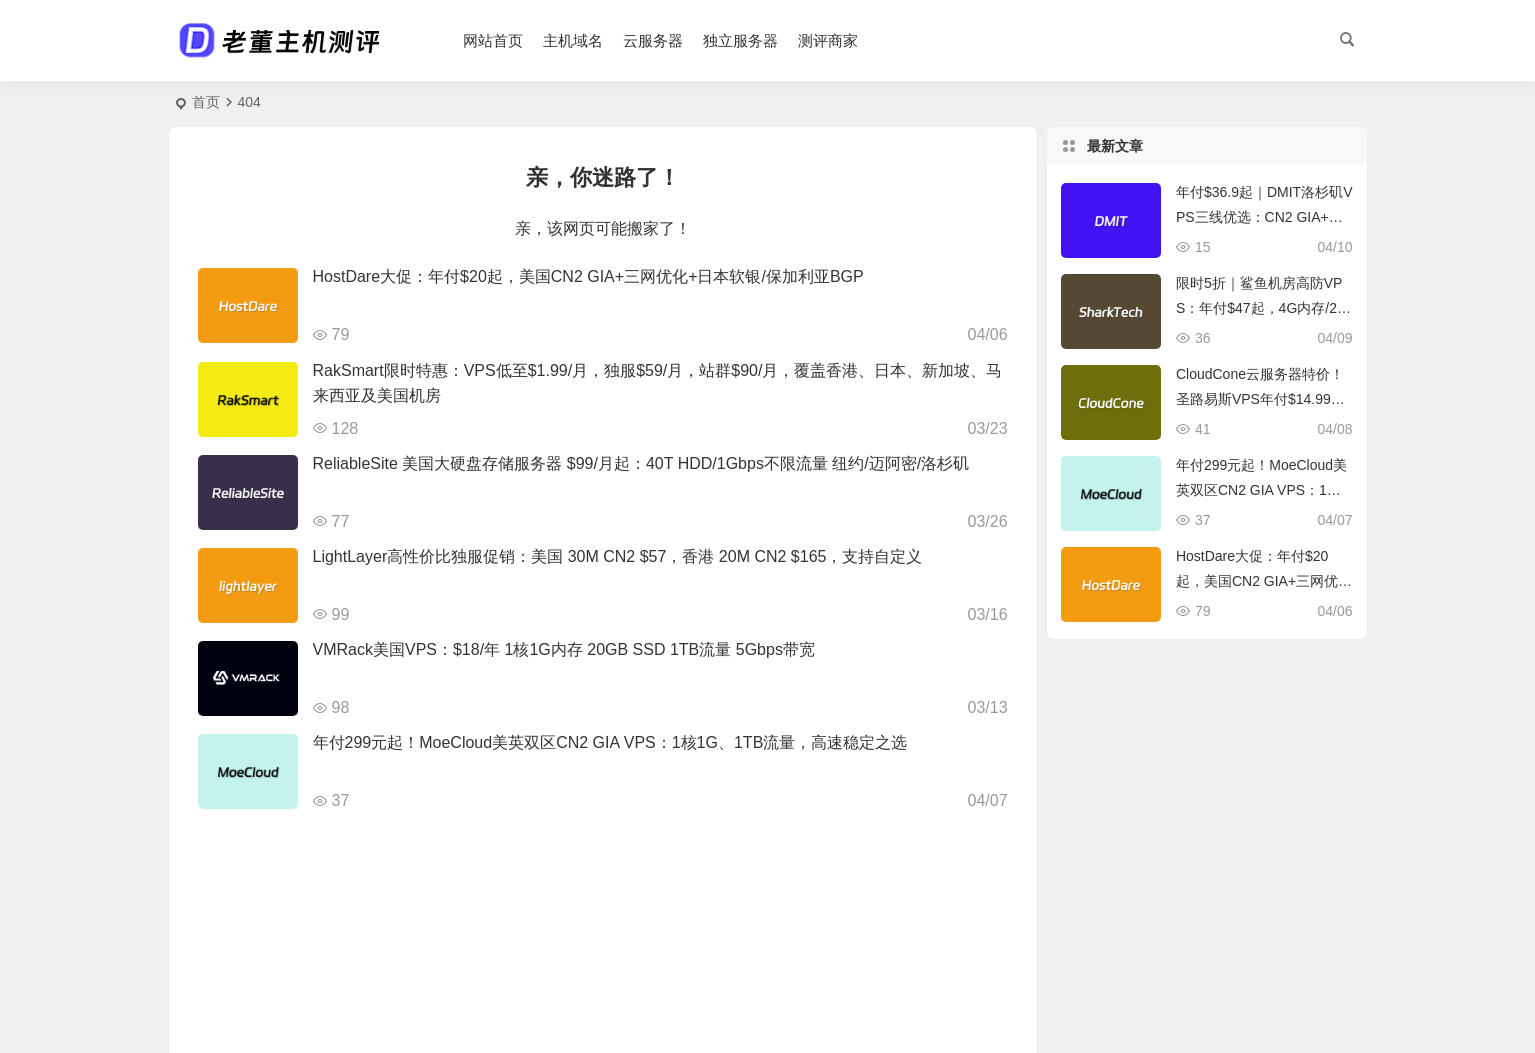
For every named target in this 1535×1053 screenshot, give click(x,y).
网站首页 (494, 40)
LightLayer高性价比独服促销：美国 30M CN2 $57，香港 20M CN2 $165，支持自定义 (618, 556)
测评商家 (829, 40)
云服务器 (654, 40)
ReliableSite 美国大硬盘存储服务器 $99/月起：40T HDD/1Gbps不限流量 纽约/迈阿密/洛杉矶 (641, 463)
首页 (206, 102)
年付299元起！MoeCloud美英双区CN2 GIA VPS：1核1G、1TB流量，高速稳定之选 (610, 742)
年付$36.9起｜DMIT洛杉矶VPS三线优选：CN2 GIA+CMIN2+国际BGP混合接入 (1264, 217)
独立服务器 (741, 40)
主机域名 (574, 40)
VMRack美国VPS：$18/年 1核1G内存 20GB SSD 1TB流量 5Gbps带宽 (564, 649)
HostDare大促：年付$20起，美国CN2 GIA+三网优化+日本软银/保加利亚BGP (588, 276)
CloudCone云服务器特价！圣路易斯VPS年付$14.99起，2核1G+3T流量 (1260, 399)
